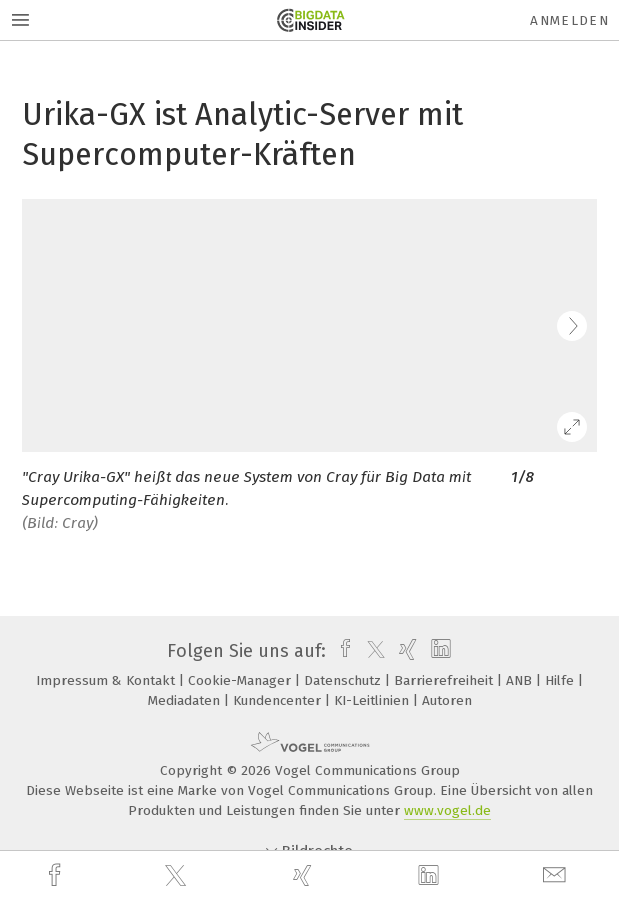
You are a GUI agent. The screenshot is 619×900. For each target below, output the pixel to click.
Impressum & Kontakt (107, 680)
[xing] (305, 875)
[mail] (557, 875)
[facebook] (57, 875)
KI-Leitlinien (373, 700)
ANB (521, 680)
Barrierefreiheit (445, 680)
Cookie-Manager (241, 680)
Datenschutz (344, 680)
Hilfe (561, 680)
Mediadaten (186, 700)
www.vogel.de (447, 810)
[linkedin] (431, 876)
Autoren (447, 700)
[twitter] (178, 876)
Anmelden (569, 20)
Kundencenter (279, 700)
